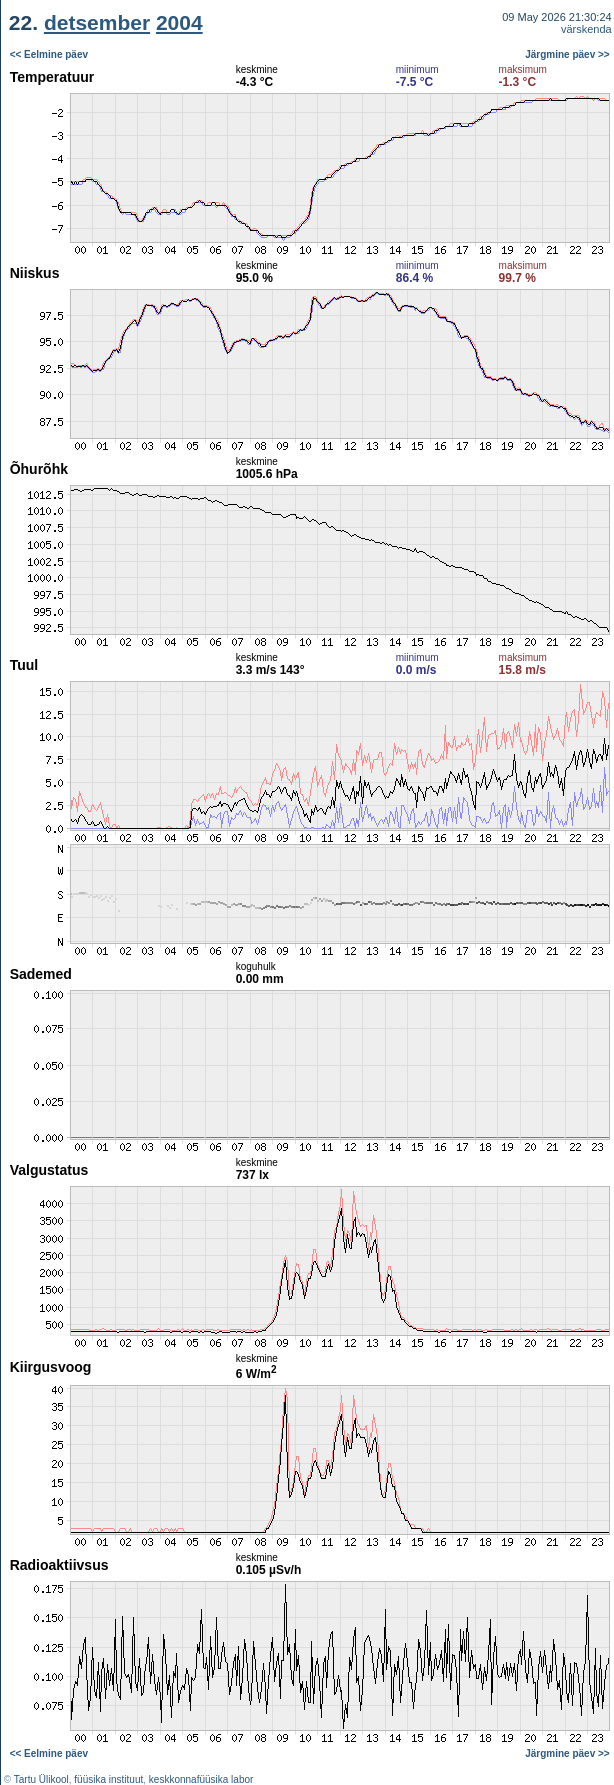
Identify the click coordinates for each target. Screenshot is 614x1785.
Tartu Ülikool (41, 1779)
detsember (97, 22)
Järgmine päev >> (567, 54)
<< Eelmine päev (49, 54)
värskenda (586, 29)
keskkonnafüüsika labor (201, 1779)
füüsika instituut (108, 1779)
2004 (179, 22)
